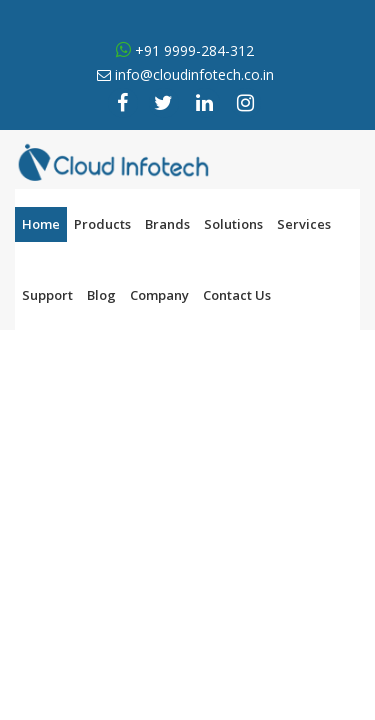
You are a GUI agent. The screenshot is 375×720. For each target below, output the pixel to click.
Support (47, 295)
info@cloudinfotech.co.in (194, 74)
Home (41, 224)
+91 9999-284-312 (192, 50)
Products (102, 224)
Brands (167, 224)
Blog (101, 295)
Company (159, 295)
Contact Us (237, 295)
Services (304, 224)
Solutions (233, 224)
